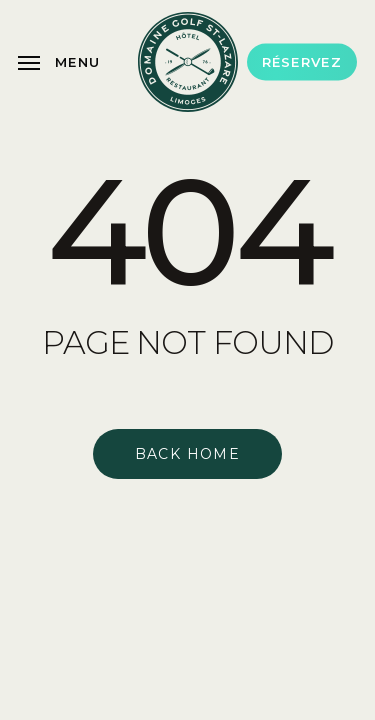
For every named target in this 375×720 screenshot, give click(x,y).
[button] (59, 62)
